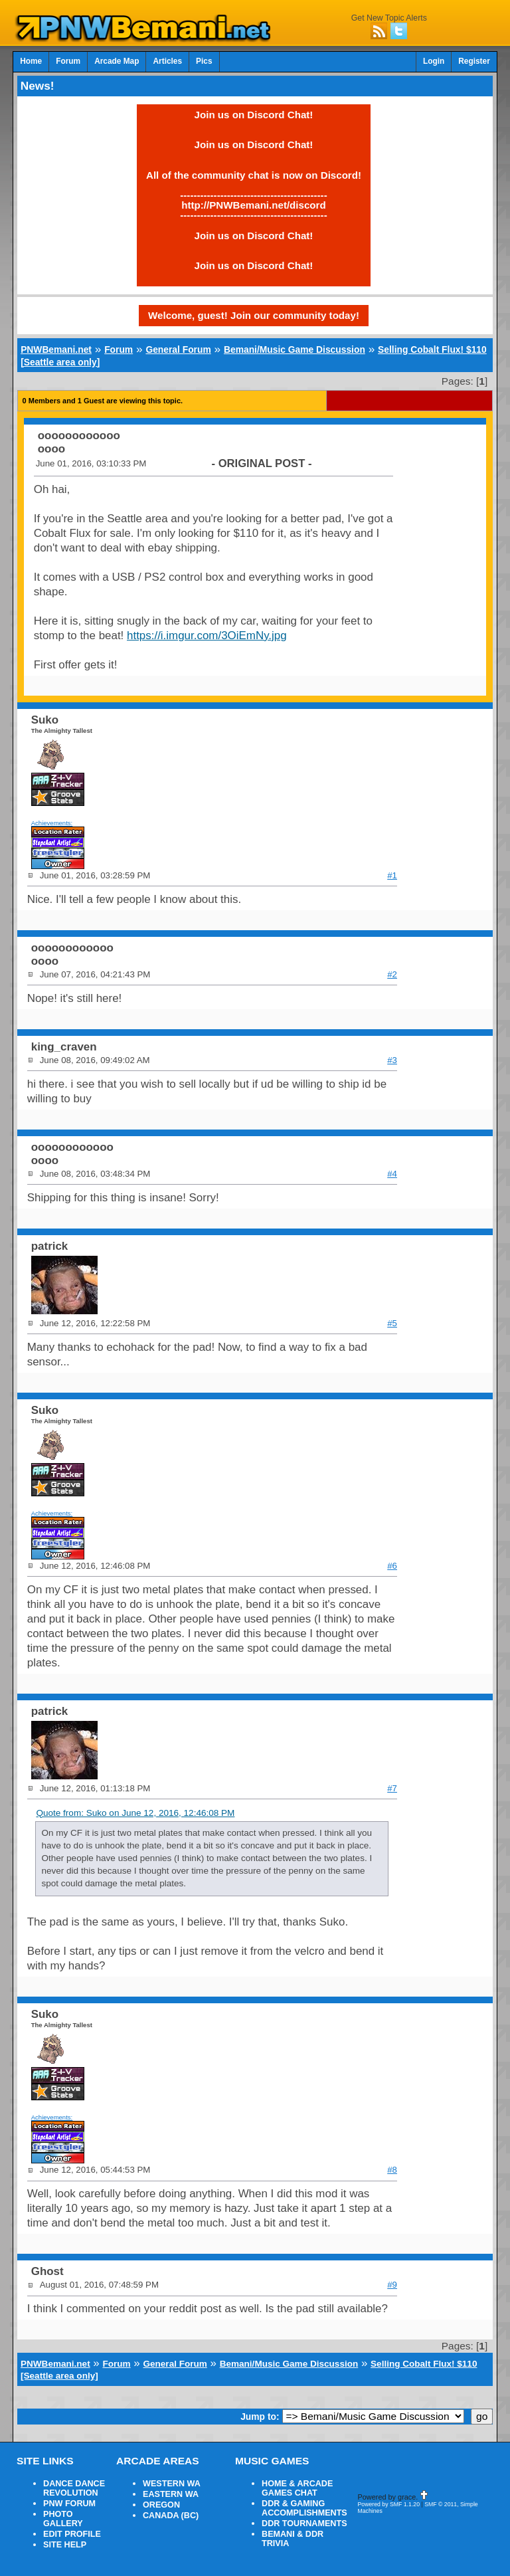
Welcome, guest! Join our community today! (253, 315)
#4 (392, 1174)
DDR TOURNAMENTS (304, 2523)
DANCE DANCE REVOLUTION (74, 2488)
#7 (392, 1788)
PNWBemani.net (56, 349)
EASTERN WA (171, 2494)
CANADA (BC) (171, 2515)
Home (31, 61)
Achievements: (52, 823)
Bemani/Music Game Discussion (294, 349)
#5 (392, 1323)
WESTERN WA (172, 2483)
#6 (392, 1566)
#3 (392, 1060)
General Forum (178, 349)
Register (474, 61)
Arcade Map (116, 61)
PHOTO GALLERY (63, 2519)
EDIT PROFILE (72, 2534)
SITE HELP (64, 2544)
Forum (68, 61)
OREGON (161, 2505)
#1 (392, 875)
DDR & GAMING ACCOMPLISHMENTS (304, 2508)
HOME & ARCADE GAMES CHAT (297, 2488)
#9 (392, 2285)
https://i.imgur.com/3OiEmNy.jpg (207, 635)
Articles (167, 61)
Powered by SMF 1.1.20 (388, 2504)
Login (433, 61)
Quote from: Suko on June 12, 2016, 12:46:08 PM (135, 1813)
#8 (392, 2170)
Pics (204, 61)
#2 (392, 974)
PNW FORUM (69, 2503)
